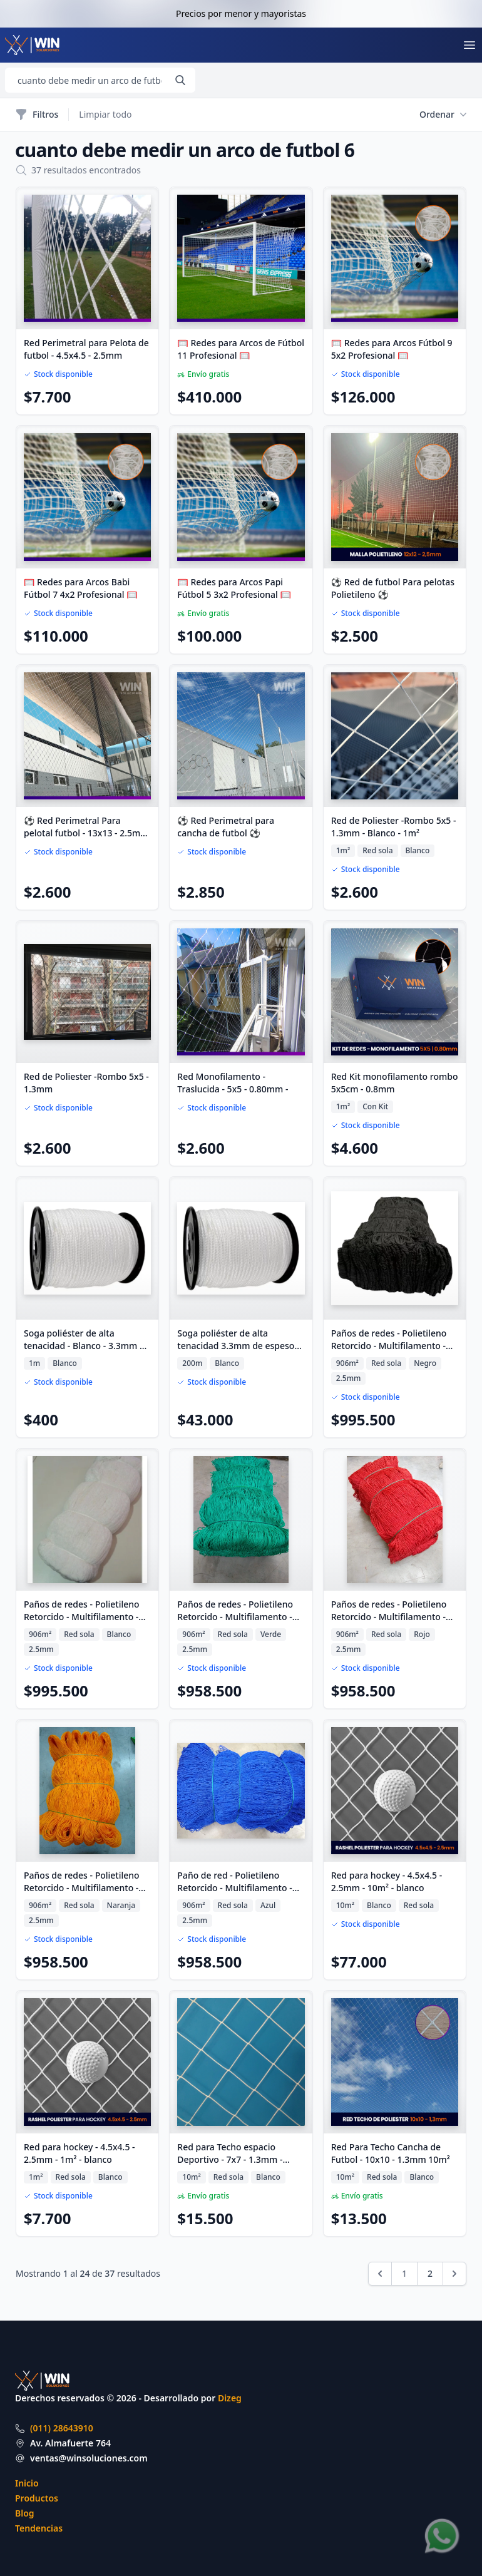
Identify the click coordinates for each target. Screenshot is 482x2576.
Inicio (27, 2483)
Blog (24, 2513)
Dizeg (230, 2398)
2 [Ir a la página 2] (430, 2273)
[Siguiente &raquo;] (454, 2274)
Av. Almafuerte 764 (70, 2443)
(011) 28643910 (61, 2428)
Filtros (36, 114)
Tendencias (39, 2528)
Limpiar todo (105, 114)
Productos (36, 2498)
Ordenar (443, 114)
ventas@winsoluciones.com (89, 2458)
